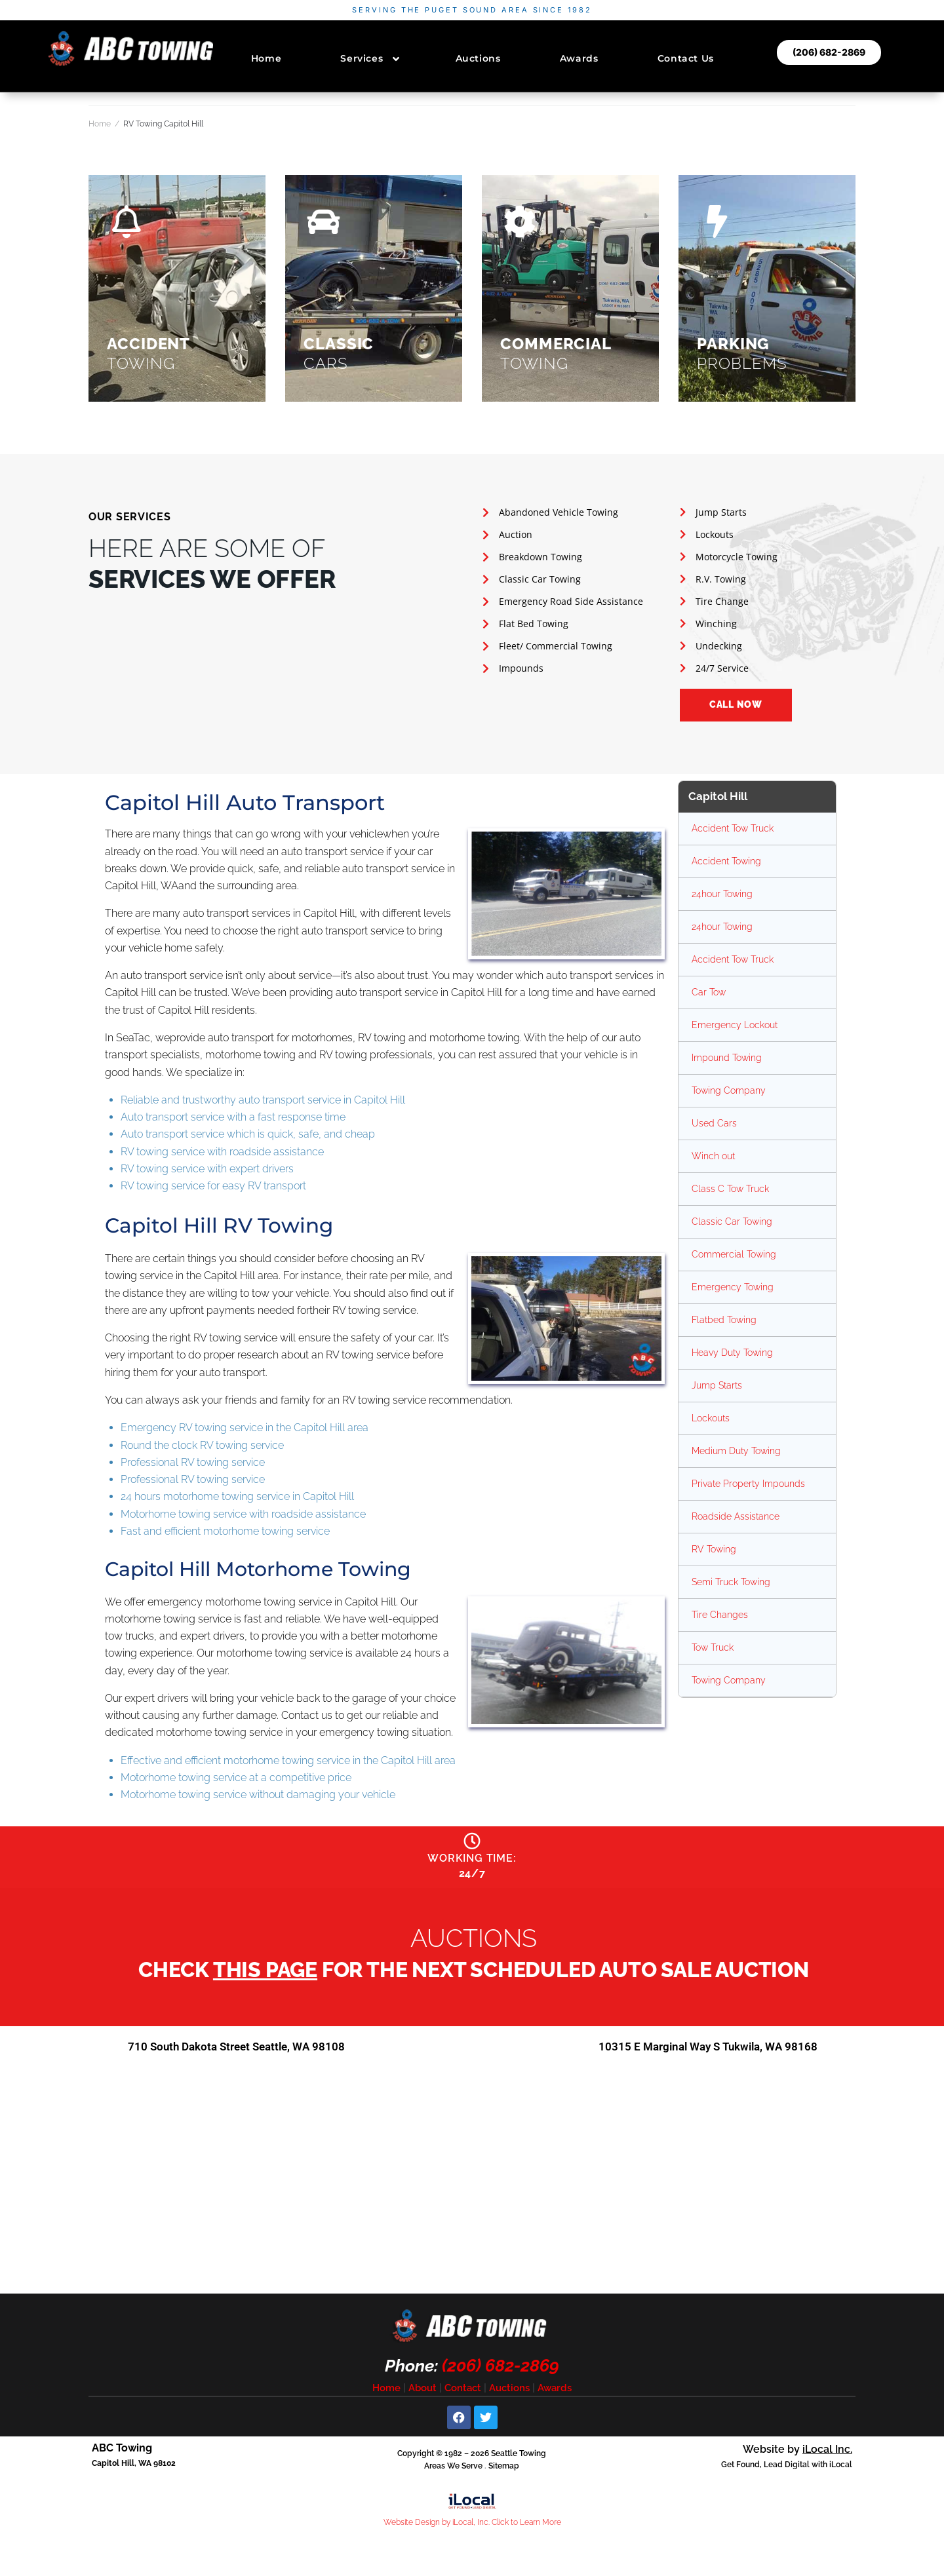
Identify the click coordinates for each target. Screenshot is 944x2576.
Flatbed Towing (724, 1320)
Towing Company (729, 1090)
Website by (797, 2455)
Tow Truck (713, 1647)
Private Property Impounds (748, 1483)
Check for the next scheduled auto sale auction (473, 1975)
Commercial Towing (734, 1254)
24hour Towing (722, 894)
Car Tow (709, 992)
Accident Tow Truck (733, 828)
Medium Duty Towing (736, 1451)
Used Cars (714, 1123)
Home (99, 123)
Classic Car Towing (732, 1221)
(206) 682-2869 (500, 2371)
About (422, 2394)
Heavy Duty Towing (732, 1352)
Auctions (509, 2394)
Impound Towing (727, 1057)
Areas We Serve (453, 2471)
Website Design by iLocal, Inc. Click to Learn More (472, 2528)
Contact (462, 2394)
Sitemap (503, 2471)
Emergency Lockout (734, 1025)
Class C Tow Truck (730, 1188)
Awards (555, 2394)
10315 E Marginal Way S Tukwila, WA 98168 (708, 2052)
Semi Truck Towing (731, 1582)
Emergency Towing (733, 1287)
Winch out (713, 1156)
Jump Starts (717, 1385)
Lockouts (711, 1418)
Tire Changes (720, 1614)
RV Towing (714, 1549)
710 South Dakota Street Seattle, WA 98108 (236, 2052)
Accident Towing (726, 861)
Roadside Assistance (735, 1516)
